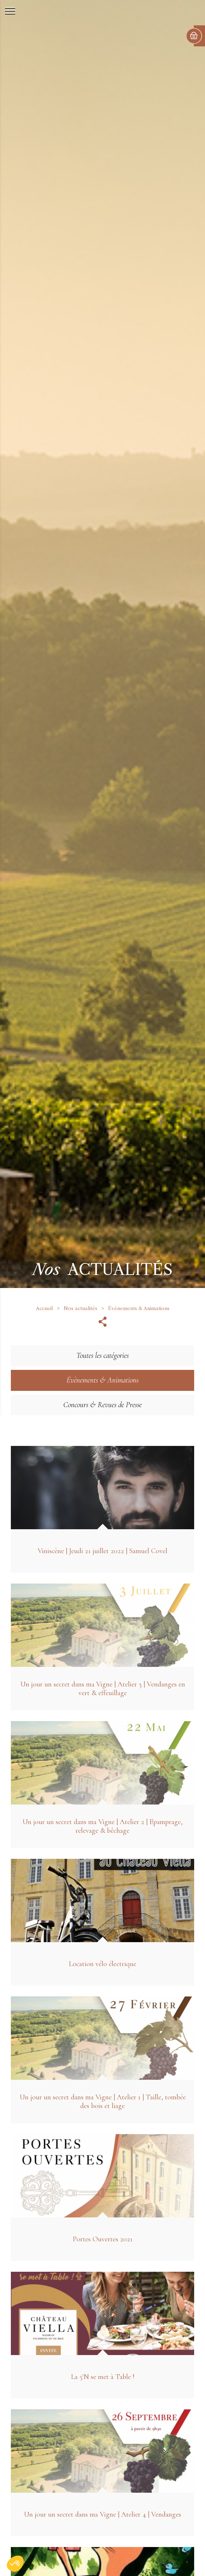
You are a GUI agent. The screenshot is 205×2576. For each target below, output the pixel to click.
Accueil (44, 1308)
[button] (15, 2563)
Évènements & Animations (139, 1308)
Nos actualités (80, 1308)
